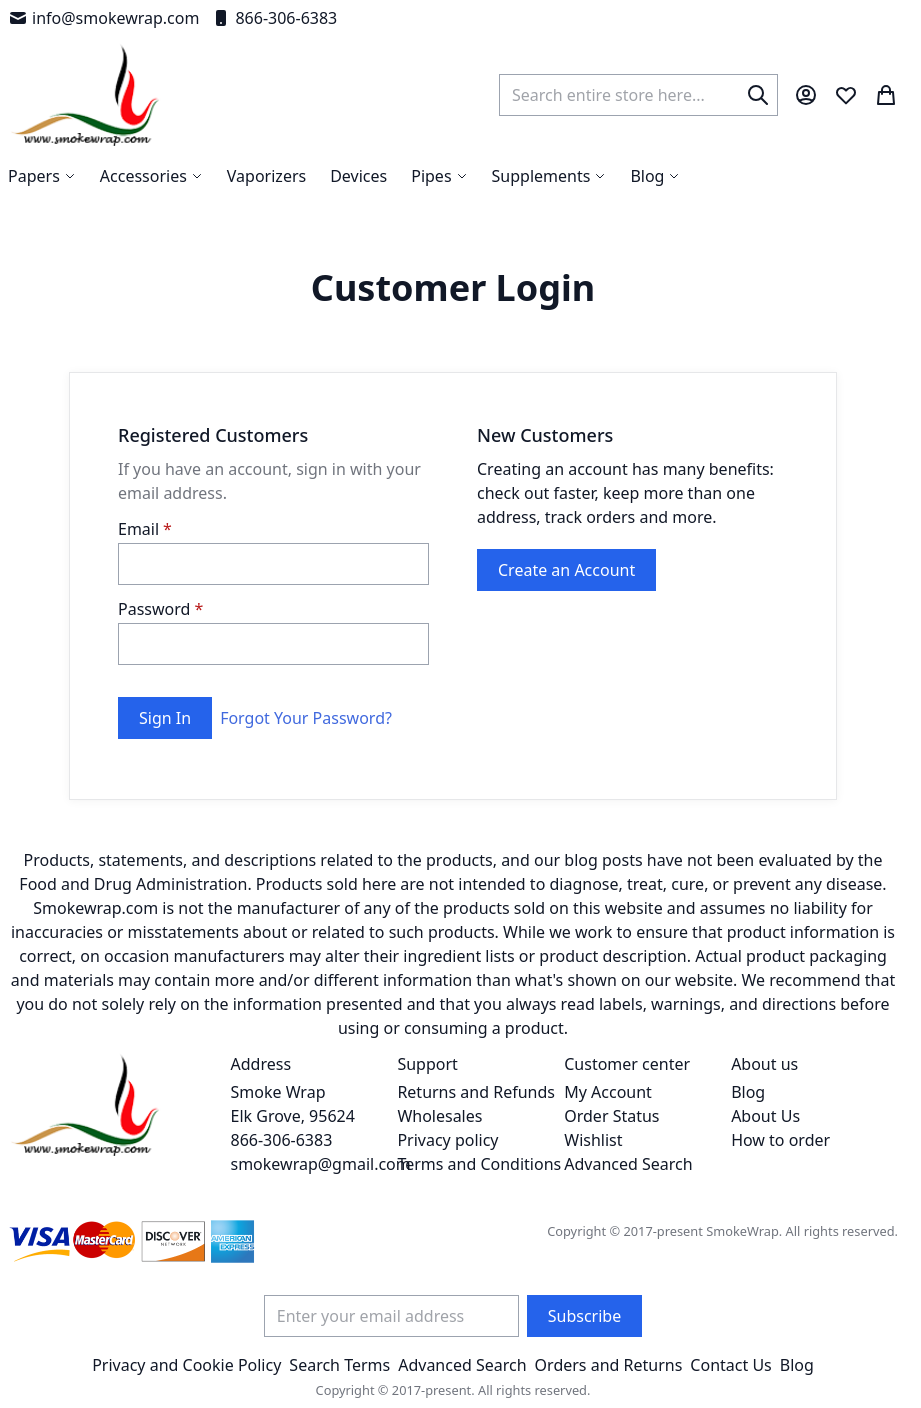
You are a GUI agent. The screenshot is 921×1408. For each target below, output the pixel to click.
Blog (748, 1092)
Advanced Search (628, 1164)
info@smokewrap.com (103, 18)
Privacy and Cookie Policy (186, 1365)
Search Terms (339, 1365)
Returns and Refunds (476, 1092)
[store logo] (85, 95)
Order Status (611, 1116)
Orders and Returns (609, 1365)
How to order (780, 1140)
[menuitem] (655, 176)
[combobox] (638, 95)
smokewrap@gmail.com (321, 1164)
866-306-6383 (274, 18)
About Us (765, 1116)
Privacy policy (447, 1140)
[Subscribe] (584, 1316)
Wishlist (593, 1140)
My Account (608, 1092)
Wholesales (439, 1116)
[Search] (758, 95)
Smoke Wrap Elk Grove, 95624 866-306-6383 (293, 1116)
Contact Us (730, 1365)
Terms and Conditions (479, 1164)
